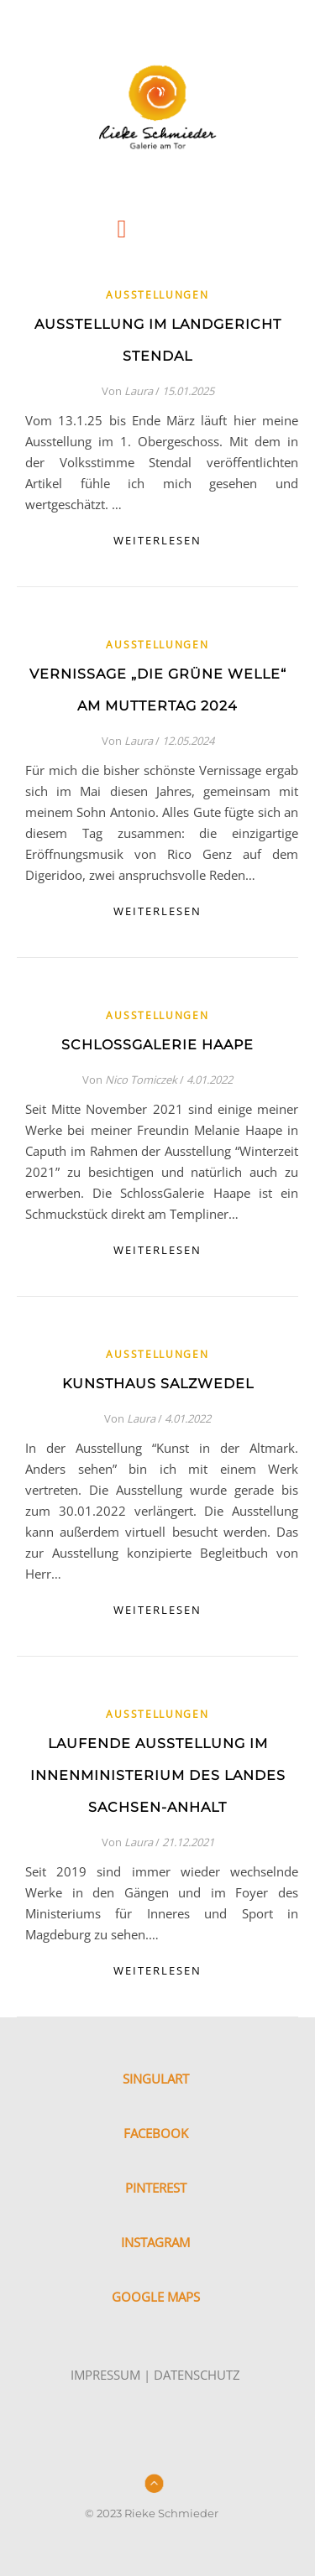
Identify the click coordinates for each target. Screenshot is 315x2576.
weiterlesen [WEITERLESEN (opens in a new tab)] (157, 911)
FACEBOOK (155, 2133)
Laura (138, 390)
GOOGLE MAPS (156, 2296)
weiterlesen (157, 540)
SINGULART (156, 2078)
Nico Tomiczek (141, 1079)
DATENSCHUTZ (197, 2374)
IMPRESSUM (105, 2374)
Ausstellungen (157, 295)
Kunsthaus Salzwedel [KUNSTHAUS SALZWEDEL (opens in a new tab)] (158, 1384)
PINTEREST (155, 2187)
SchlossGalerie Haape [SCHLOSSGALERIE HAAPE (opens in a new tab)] (157, 1045)
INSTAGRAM (155, 2242)
